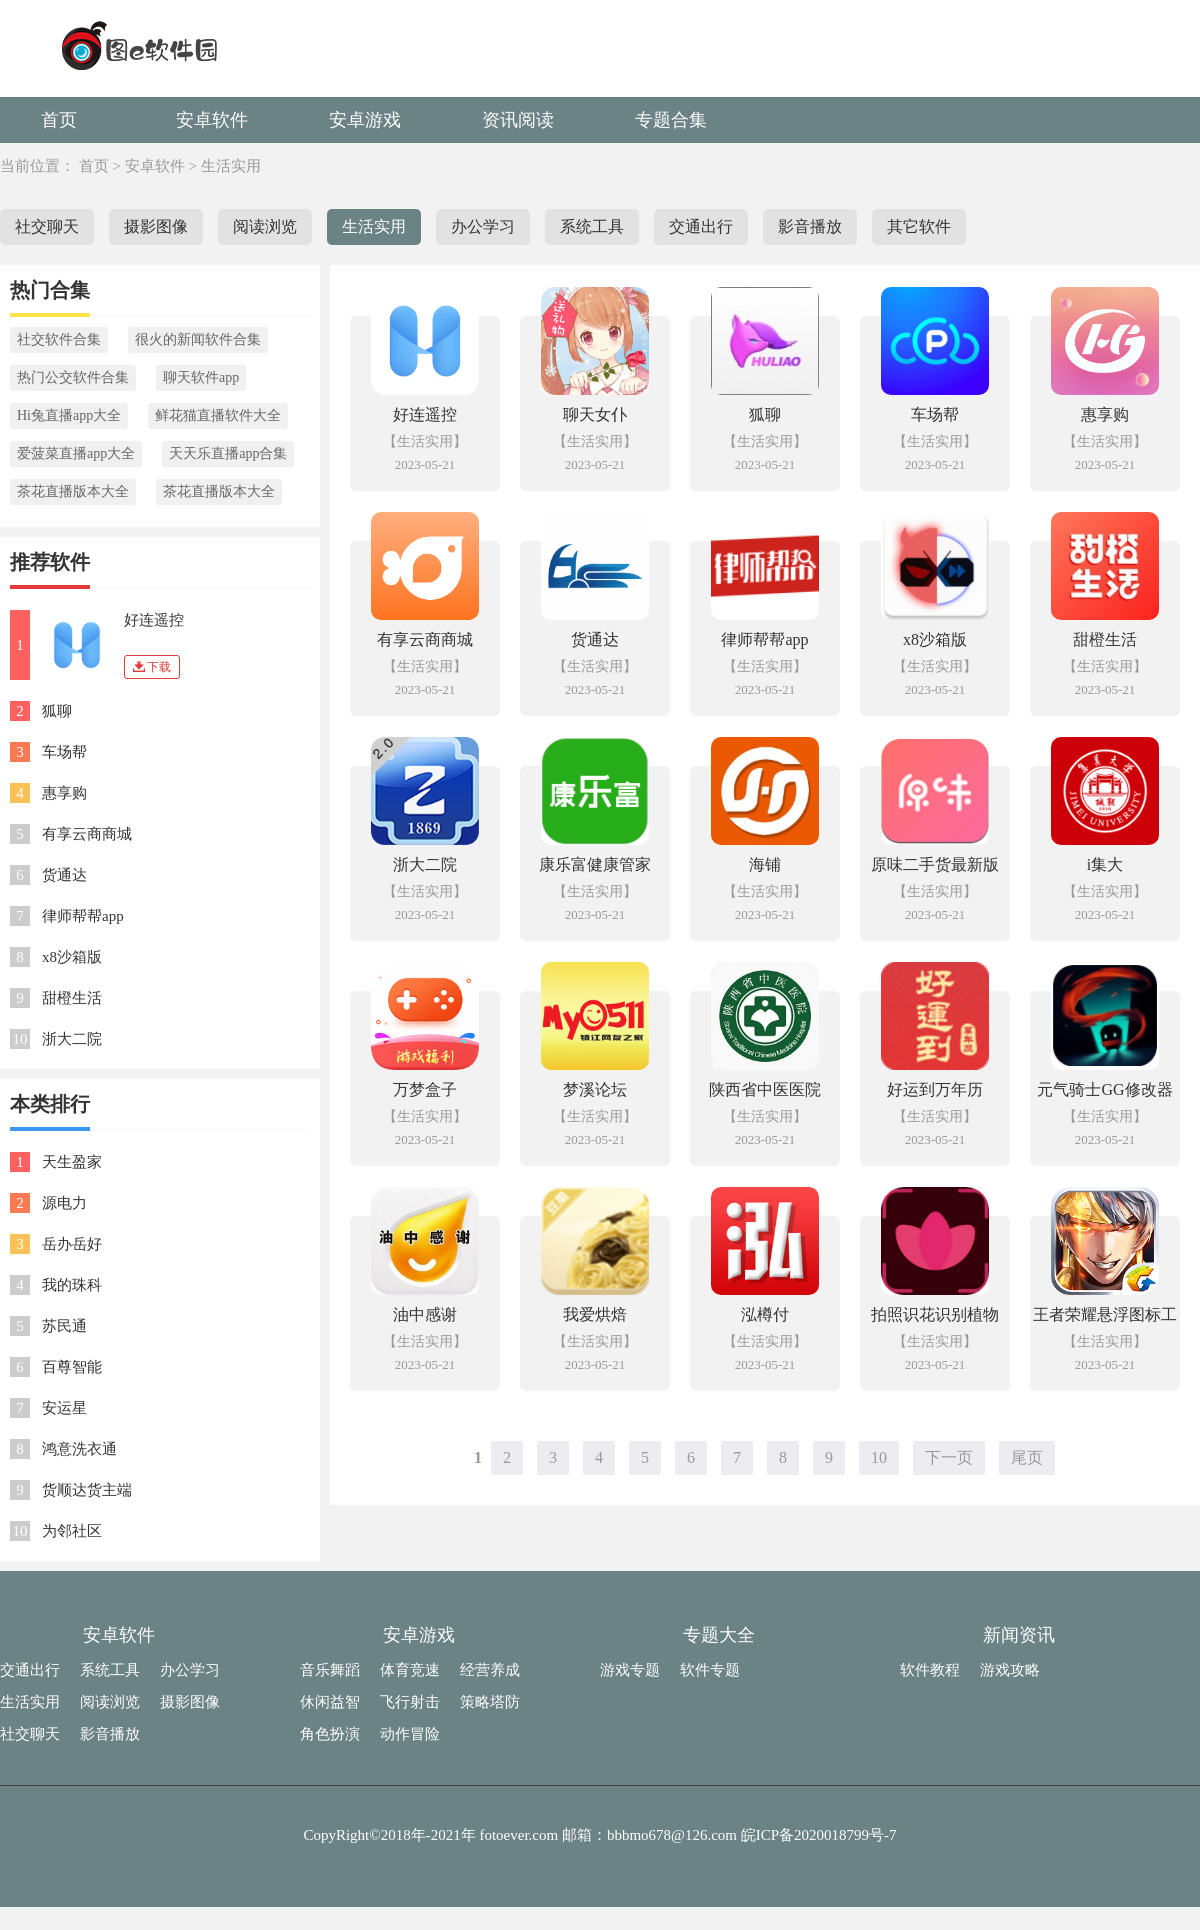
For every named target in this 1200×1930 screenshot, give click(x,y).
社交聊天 (47, 226)
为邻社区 (72, 1531)
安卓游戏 (365, 120)
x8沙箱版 (72, 957)
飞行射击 (410, 1702)
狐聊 (57, 711)
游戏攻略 (1010, 1670)
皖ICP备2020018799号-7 (819, 1835)
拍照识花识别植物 (935, 1314)
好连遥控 (154, 620)
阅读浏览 (265, 226)
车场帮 (64, 752)
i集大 (1105, 864)
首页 (59, 120)
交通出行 (701, 226)
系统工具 (592, 226)
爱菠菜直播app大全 (76, 453)
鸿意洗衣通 (79, 1449)
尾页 (1027, 1457)
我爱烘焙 (595, 1314)
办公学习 (483, 226)
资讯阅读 (518, 120)
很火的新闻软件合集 (198, 339)
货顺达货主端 (87, 1490)
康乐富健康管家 (595, 864)
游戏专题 (630, 1670)
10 (879, 1457)
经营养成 (490, 1670)
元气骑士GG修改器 (1104, 1089)
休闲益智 (330, 1702)
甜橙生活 (72, 998)
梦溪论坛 (595, 1089)
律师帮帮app (83, 916)
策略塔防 (490, 1702)
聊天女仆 (595, 414)
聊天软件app (201, 377)
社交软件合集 (59, 339)
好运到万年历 (935, 1089)
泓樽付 (765, 1314)
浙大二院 (72, 1039)
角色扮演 (330, 1734)
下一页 (949, 1457)
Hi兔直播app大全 (69, 415)
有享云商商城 (87, 834)
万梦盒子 (425, 1089)
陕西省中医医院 (765, 1089)
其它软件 (919, 226)
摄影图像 (156, 226)
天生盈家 (72, 1162)
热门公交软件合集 (73, 377)
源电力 (64, 1203)
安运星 (64, 1408)
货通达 (64, 875)
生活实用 (231, 166)
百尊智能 (72, 1367)
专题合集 (671, 120)
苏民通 (64, 1326)
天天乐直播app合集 (228, 453)
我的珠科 (72, 1285)
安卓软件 (212, 120)
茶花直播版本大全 (73, 491)
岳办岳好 (72, 1244)
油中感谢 (425, 1314)
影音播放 (810, 226)
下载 (152, 667)
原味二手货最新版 (935, 864)
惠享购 (64, 793)
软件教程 (930, 1670)
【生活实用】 (425, 441)
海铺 (765, 864)
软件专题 (710, 1670)
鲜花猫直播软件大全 (218, 415)
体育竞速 (410, 1670)
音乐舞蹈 (330, 1670)
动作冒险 (410, 1734)
